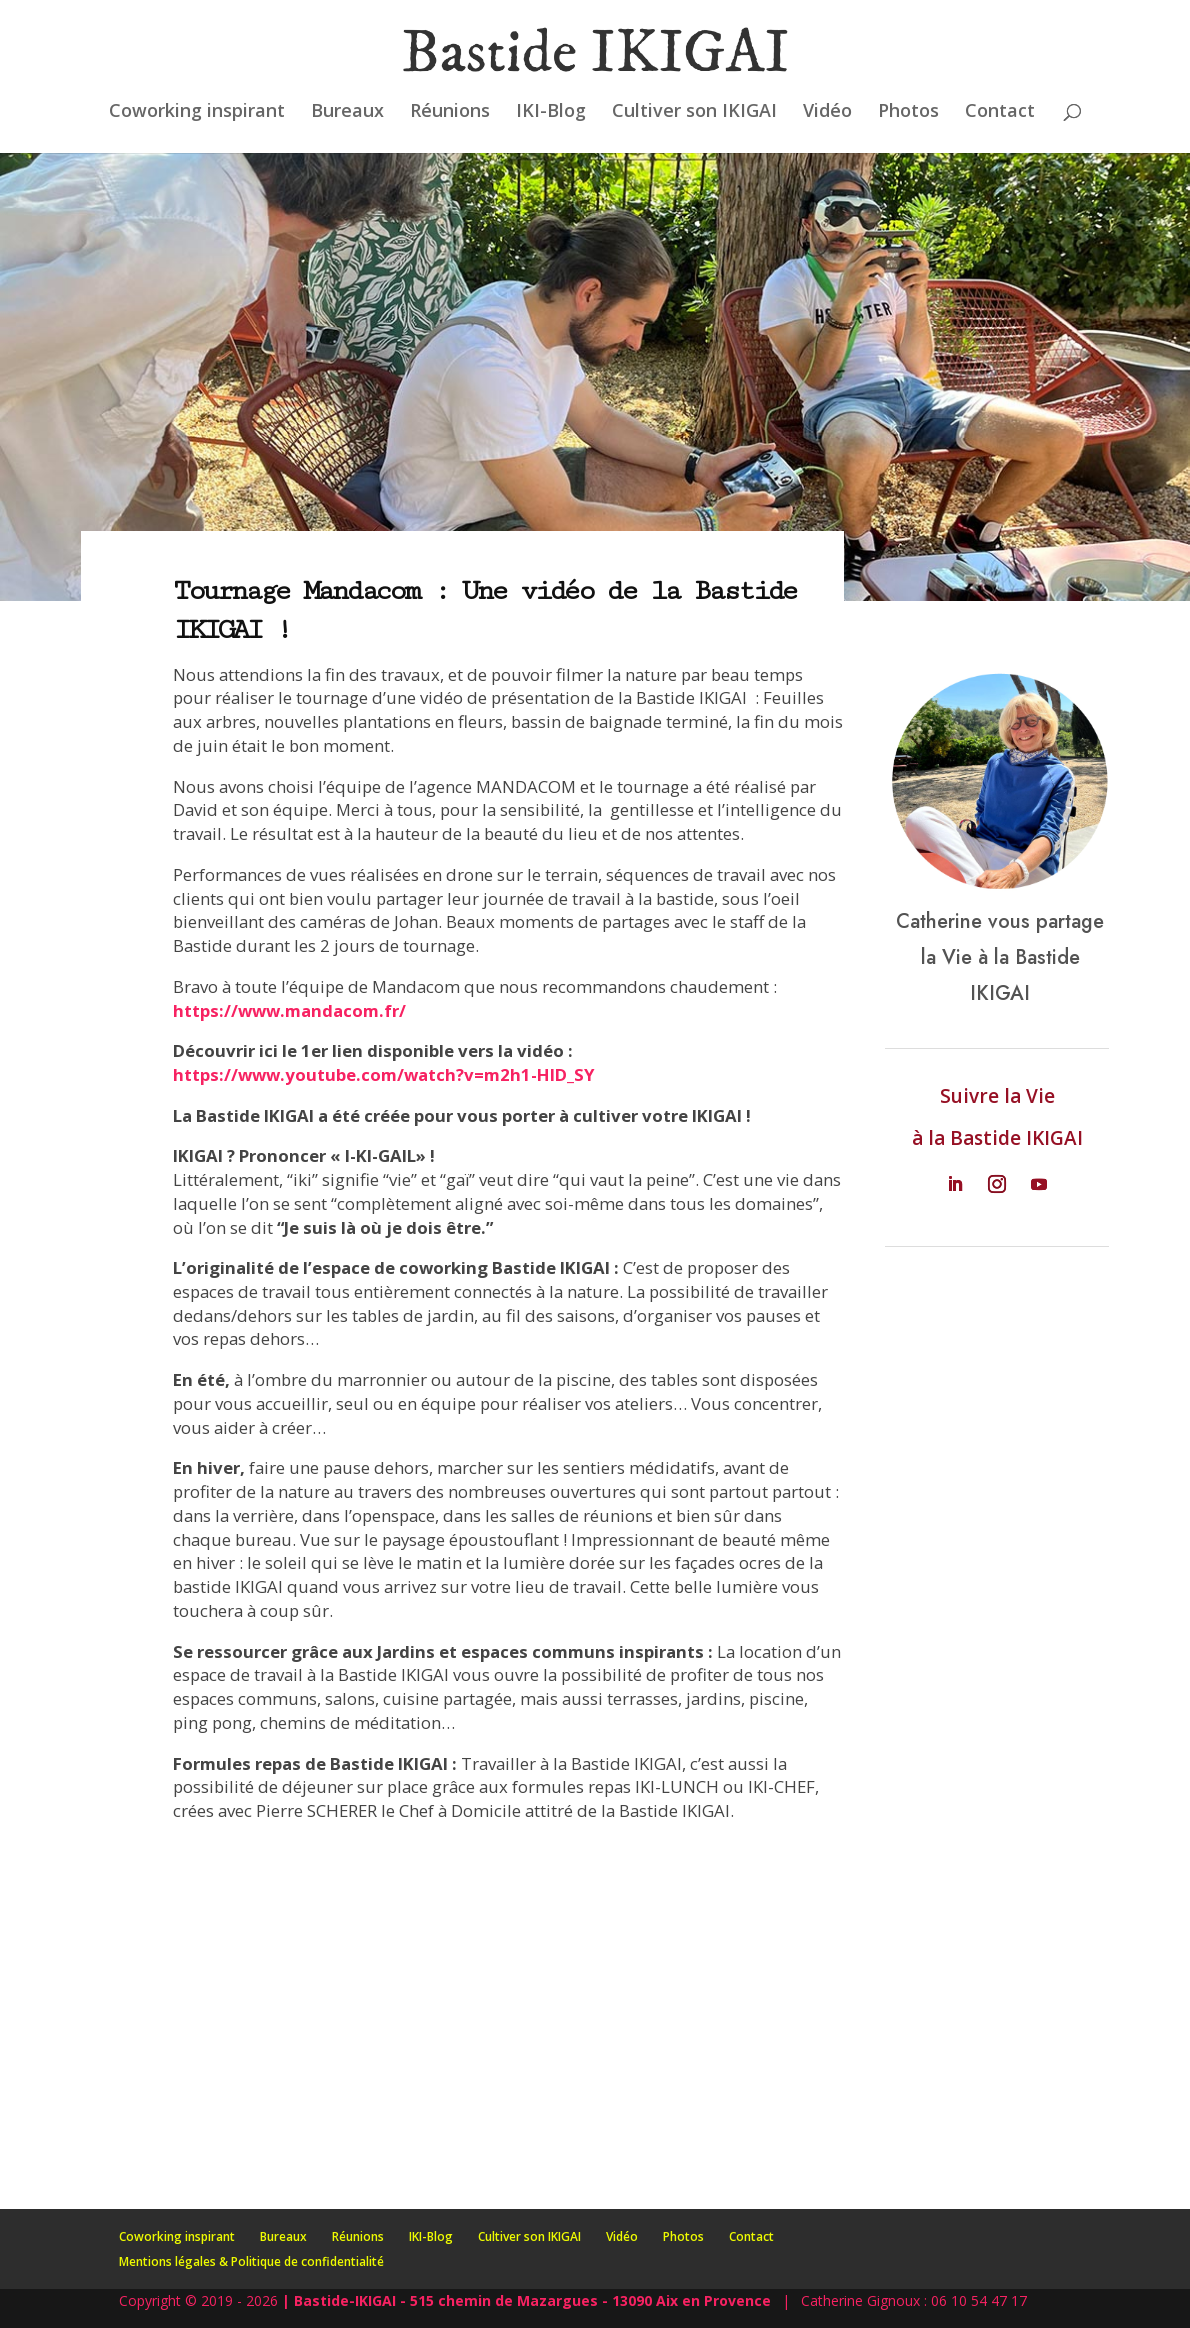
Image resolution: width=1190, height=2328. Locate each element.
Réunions (450, 112)
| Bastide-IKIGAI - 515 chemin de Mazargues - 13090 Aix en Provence (526, 2300)
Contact (1000, 112)
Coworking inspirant (197, 112)
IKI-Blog (551, 112)
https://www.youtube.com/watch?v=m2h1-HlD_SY (384, 1074)
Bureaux (347, 112)
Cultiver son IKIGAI (694, 112)
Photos (908, 112)
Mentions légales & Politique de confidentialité (251, 2261)
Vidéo (827, 112)
